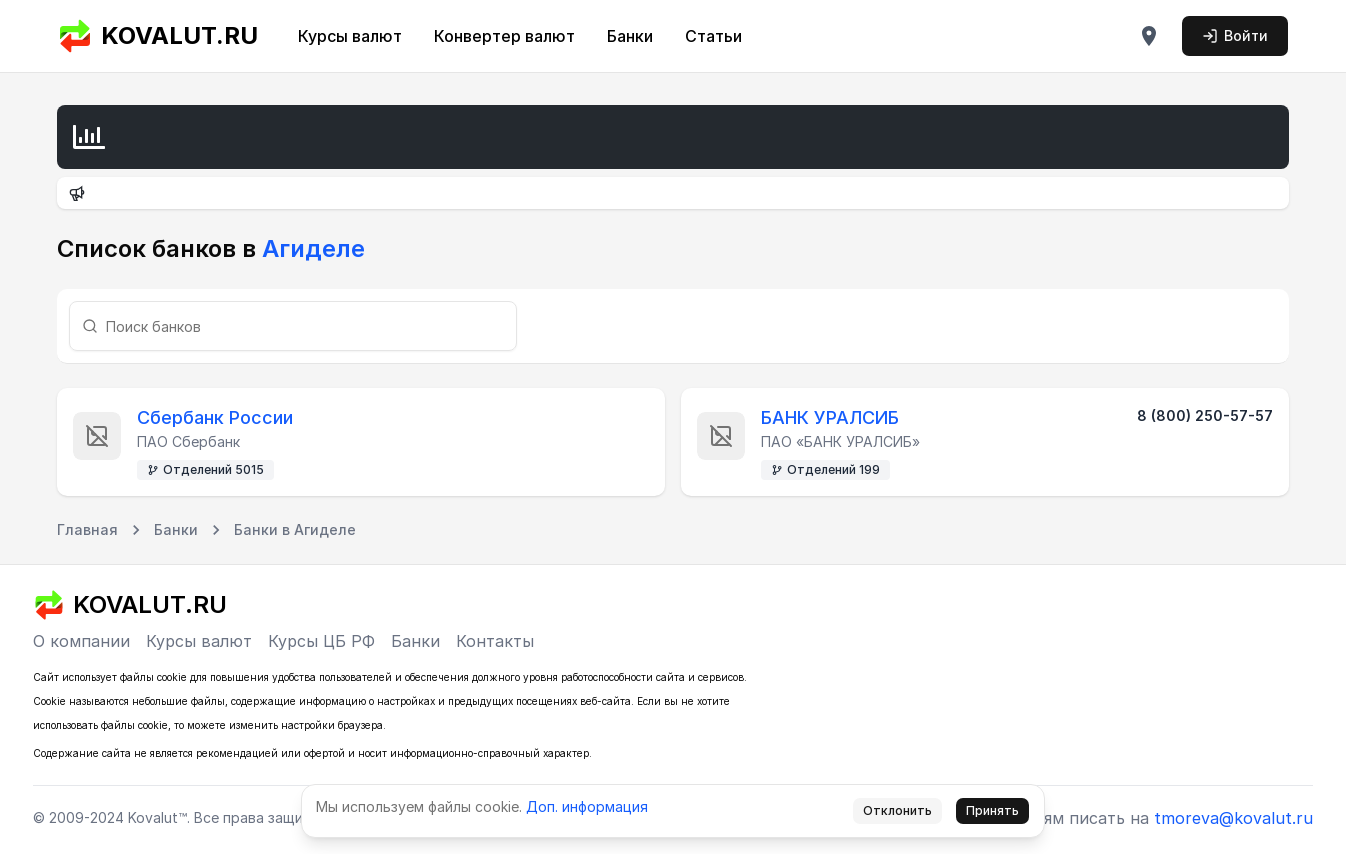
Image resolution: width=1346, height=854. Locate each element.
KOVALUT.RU (157, 36)
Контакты (495, 641)
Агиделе (310, 248)
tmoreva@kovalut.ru (1233, 818)
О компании (81, 641)
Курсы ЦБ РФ (321, 641)
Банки (630, 36)
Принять (992, 810)
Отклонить (897, 810)
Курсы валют (350, 36)
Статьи (713, 36)
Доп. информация (587, 806)
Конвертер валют (504, 36)
